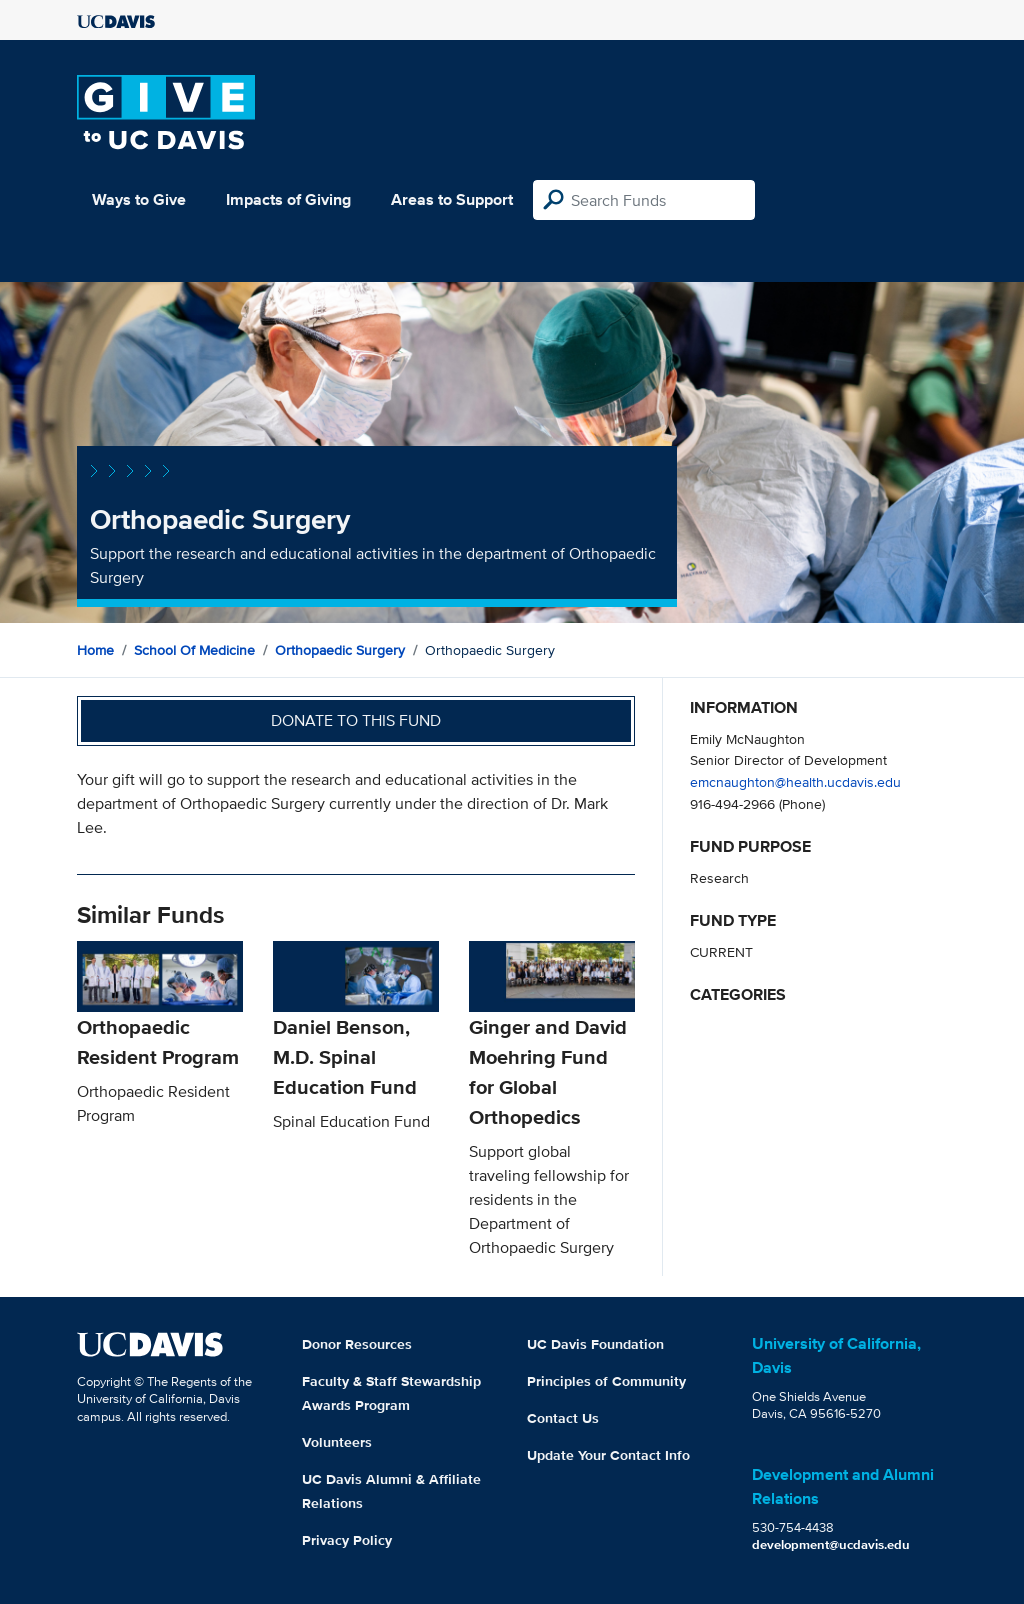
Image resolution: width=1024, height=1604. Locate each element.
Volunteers (337, 1442)
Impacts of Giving (288, 199)
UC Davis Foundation (595, 1344)
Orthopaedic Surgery (340, 650)
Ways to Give (139, 199)
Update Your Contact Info (608, 1455)
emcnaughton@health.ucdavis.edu (795, 781)
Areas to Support (452, 199)
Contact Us (563, 1418)
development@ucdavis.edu (831, 1544)
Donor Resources (357, 1344)
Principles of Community (606, 1381)
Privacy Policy (347, 1540)
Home (95, 650)
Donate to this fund (356, 720)
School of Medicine (194, 650)
